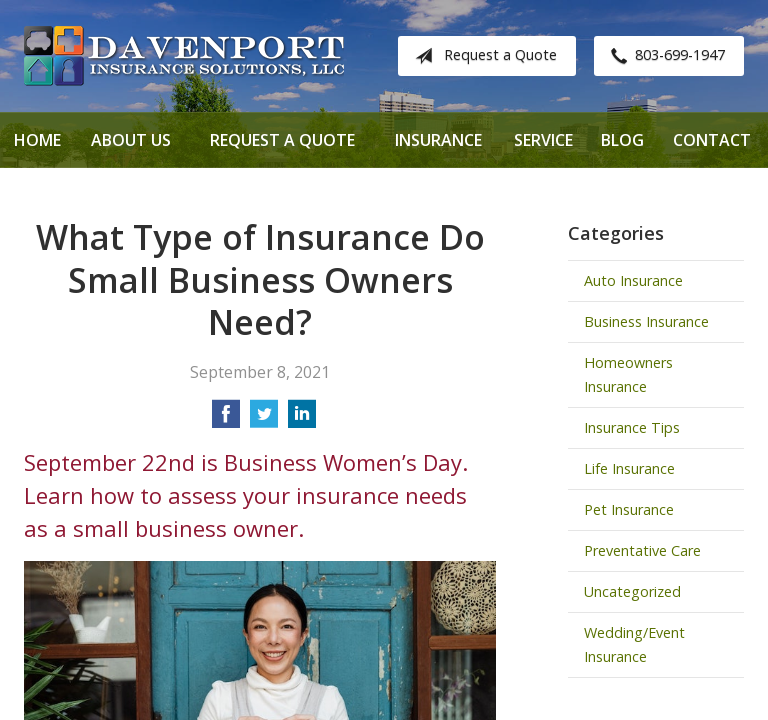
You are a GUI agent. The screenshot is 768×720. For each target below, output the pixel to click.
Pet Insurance (629, 509)
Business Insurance (646, 321)
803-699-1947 (664, 56)
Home (37, 140)
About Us (131, 140)
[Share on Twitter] (264, 420)
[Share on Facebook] (226, 420)
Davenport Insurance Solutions (184, 56)
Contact (712, 140)
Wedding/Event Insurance (634, 644)
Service (543, 140)
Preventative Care (642, 550)
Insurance (438, 140)
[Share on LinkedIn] (302, 420)
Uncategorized (632, 591)
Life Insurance (629, 468)
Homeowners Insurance (628, 374)
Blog (622, 140)
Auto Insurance (633, 280)
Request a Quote (482, 56)
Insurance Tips (632, 427)
